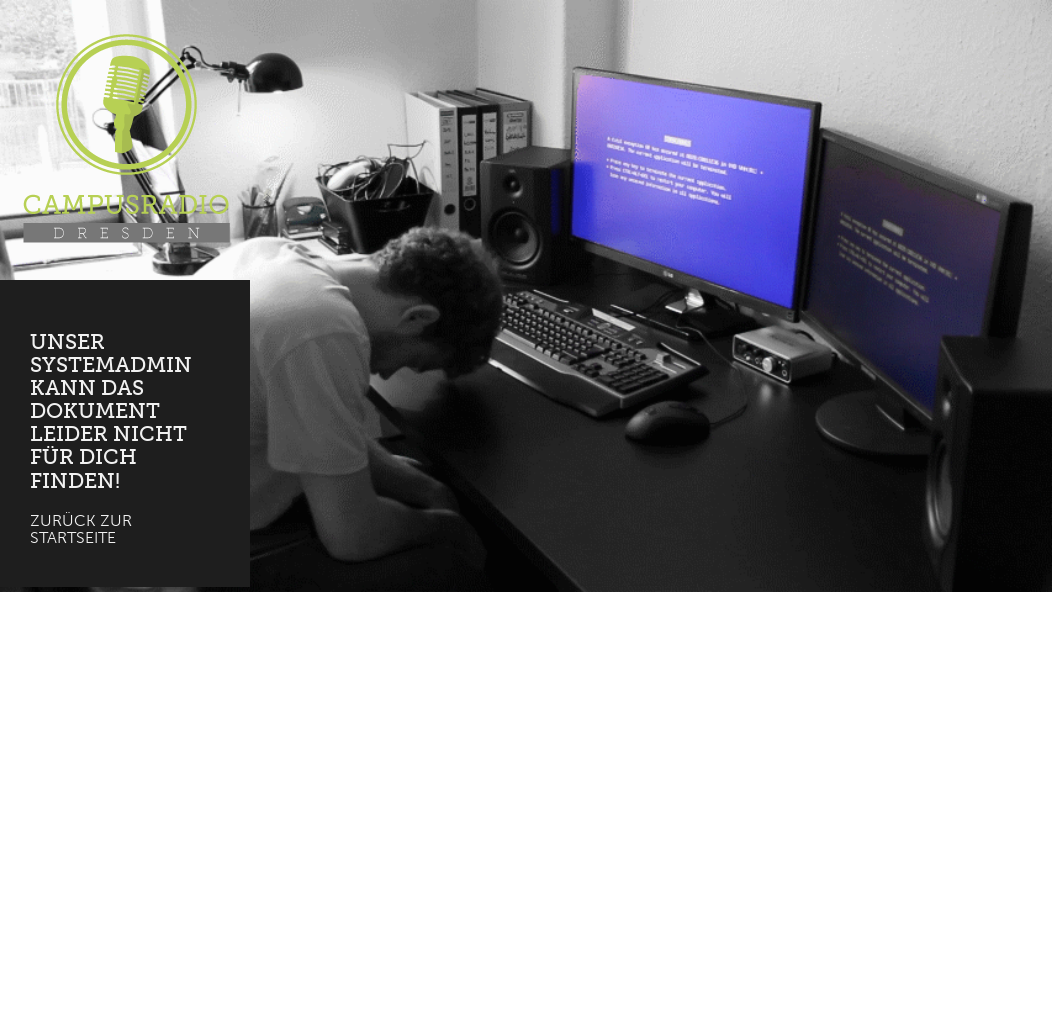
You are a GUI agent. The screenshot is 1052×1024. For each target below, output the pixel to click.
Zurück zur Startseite (81, 529)
